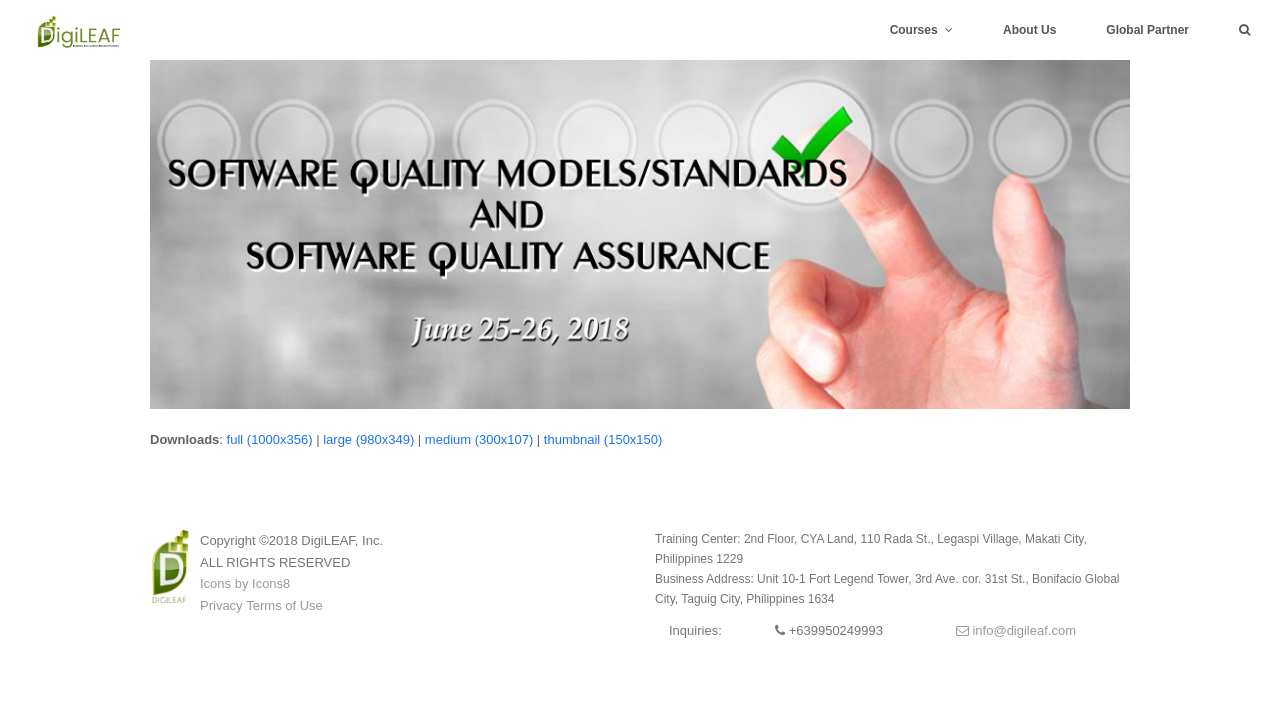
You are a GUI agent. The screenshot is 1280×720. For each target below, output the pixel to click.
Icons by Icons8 (245, 583)
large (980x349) (368, 439)
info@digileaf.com (1016, 630)
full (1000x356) (270, 439)
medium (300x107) (479, 439)
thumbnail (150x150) (603, 439)
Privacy (221, 605)
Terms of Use (284, 605)
